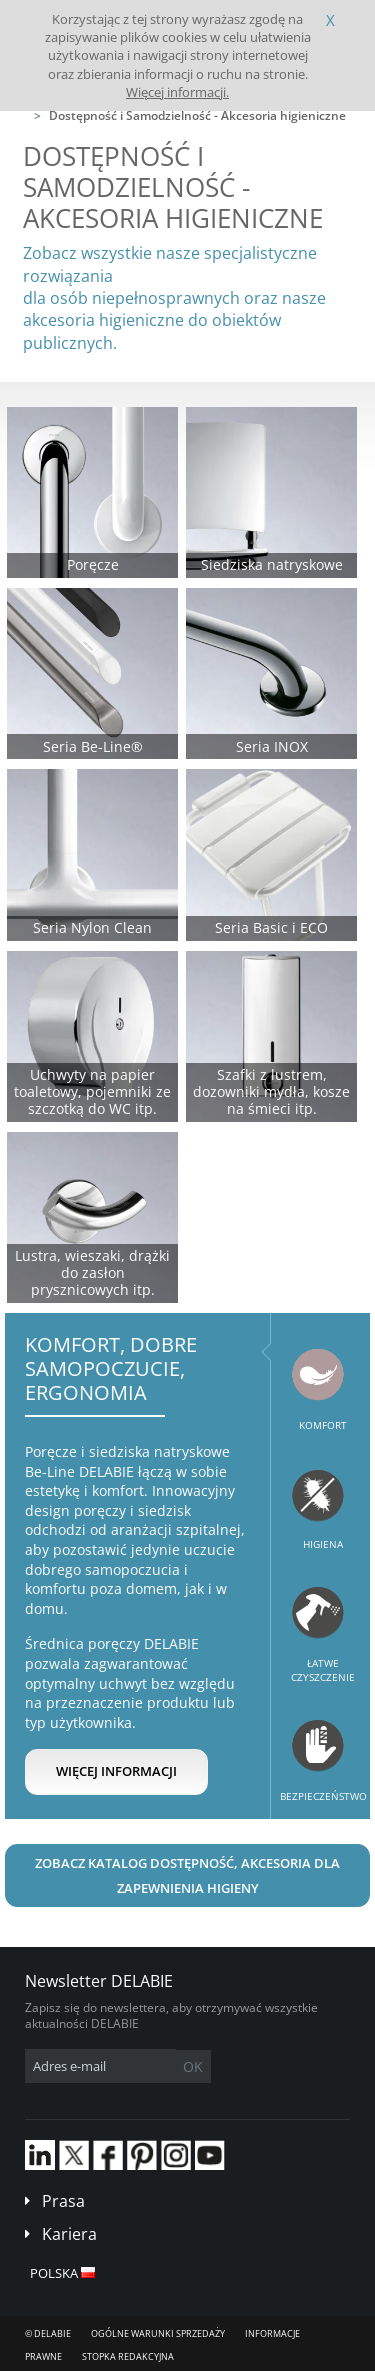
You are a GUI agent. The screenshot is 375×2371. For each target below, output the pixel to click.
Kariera (69, 2234)
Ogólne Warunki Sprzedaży (158, 2333)
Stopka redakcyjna (128, 2356)
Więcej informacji (116, 1771)
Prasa (63, 2201)
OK (193, 2066)
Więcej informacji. (177, 92)
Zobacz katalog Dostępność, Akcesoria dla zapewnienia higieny (187, 1875)
